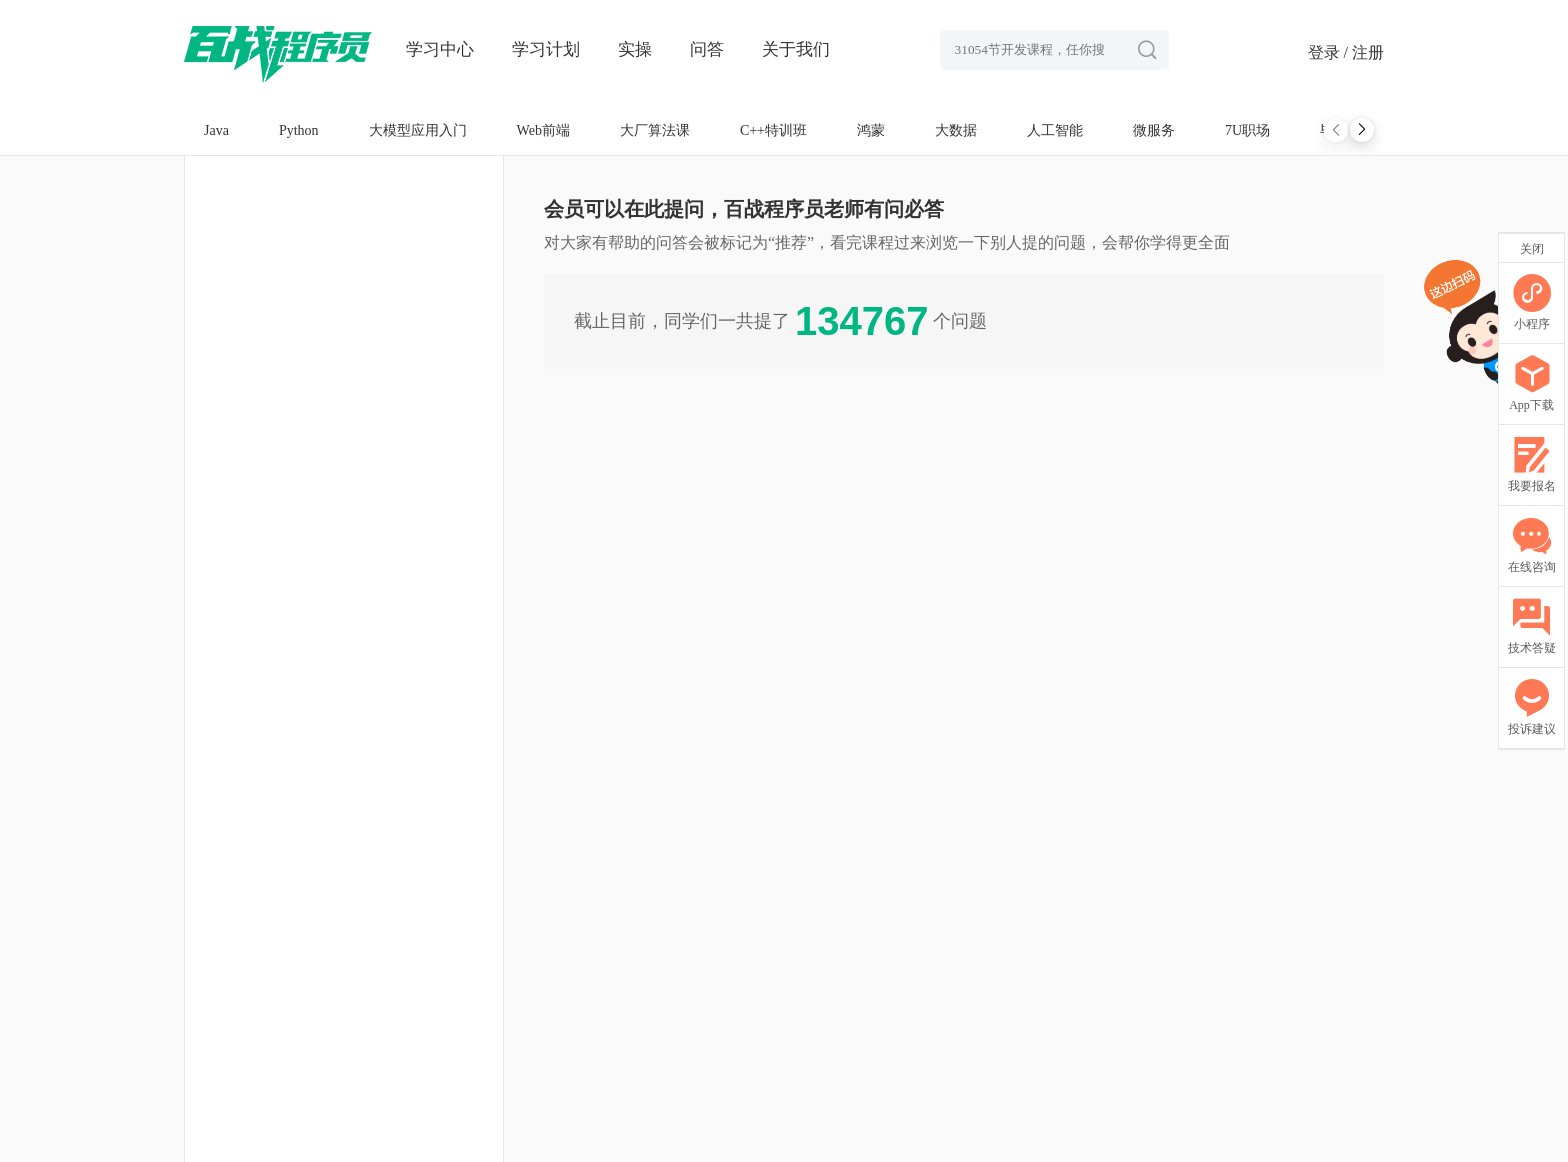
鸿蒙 (871, 130)
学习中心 (440, 49)
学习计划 (546, 49)
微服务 (1154, 130)
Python (299, 130)
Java (216, 130)
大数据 (956, 130)
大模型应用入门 (418, 130)
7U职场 (1247, 130)
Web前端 (543, 130)
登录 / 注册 (1346, 52)
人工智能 (1055, 130)
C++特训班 (773, 130)
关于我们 (796, 49)
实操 (635, 49)
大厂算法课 (655, 130)
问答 (707, 49)
